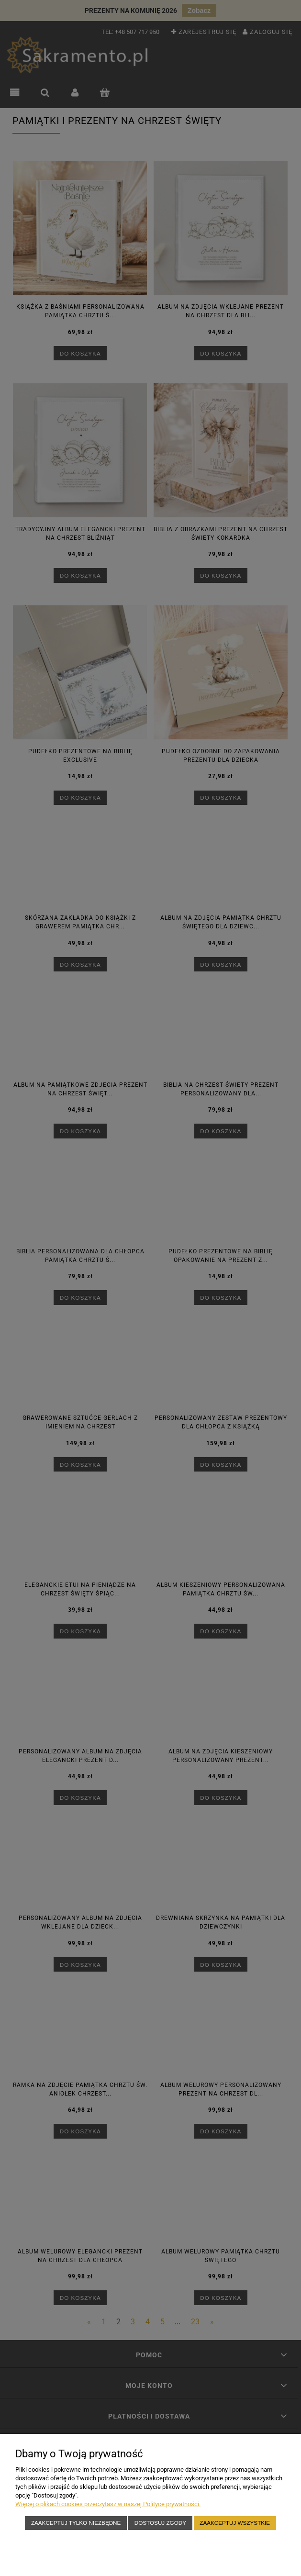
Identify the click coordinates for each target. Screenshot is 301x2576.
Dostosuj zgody (160, 2523)
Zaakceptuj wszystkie (235, 2523)
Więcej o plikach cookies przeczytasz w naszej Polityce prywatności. (108, 2504)
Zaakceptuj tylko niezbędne (76, 2523)
